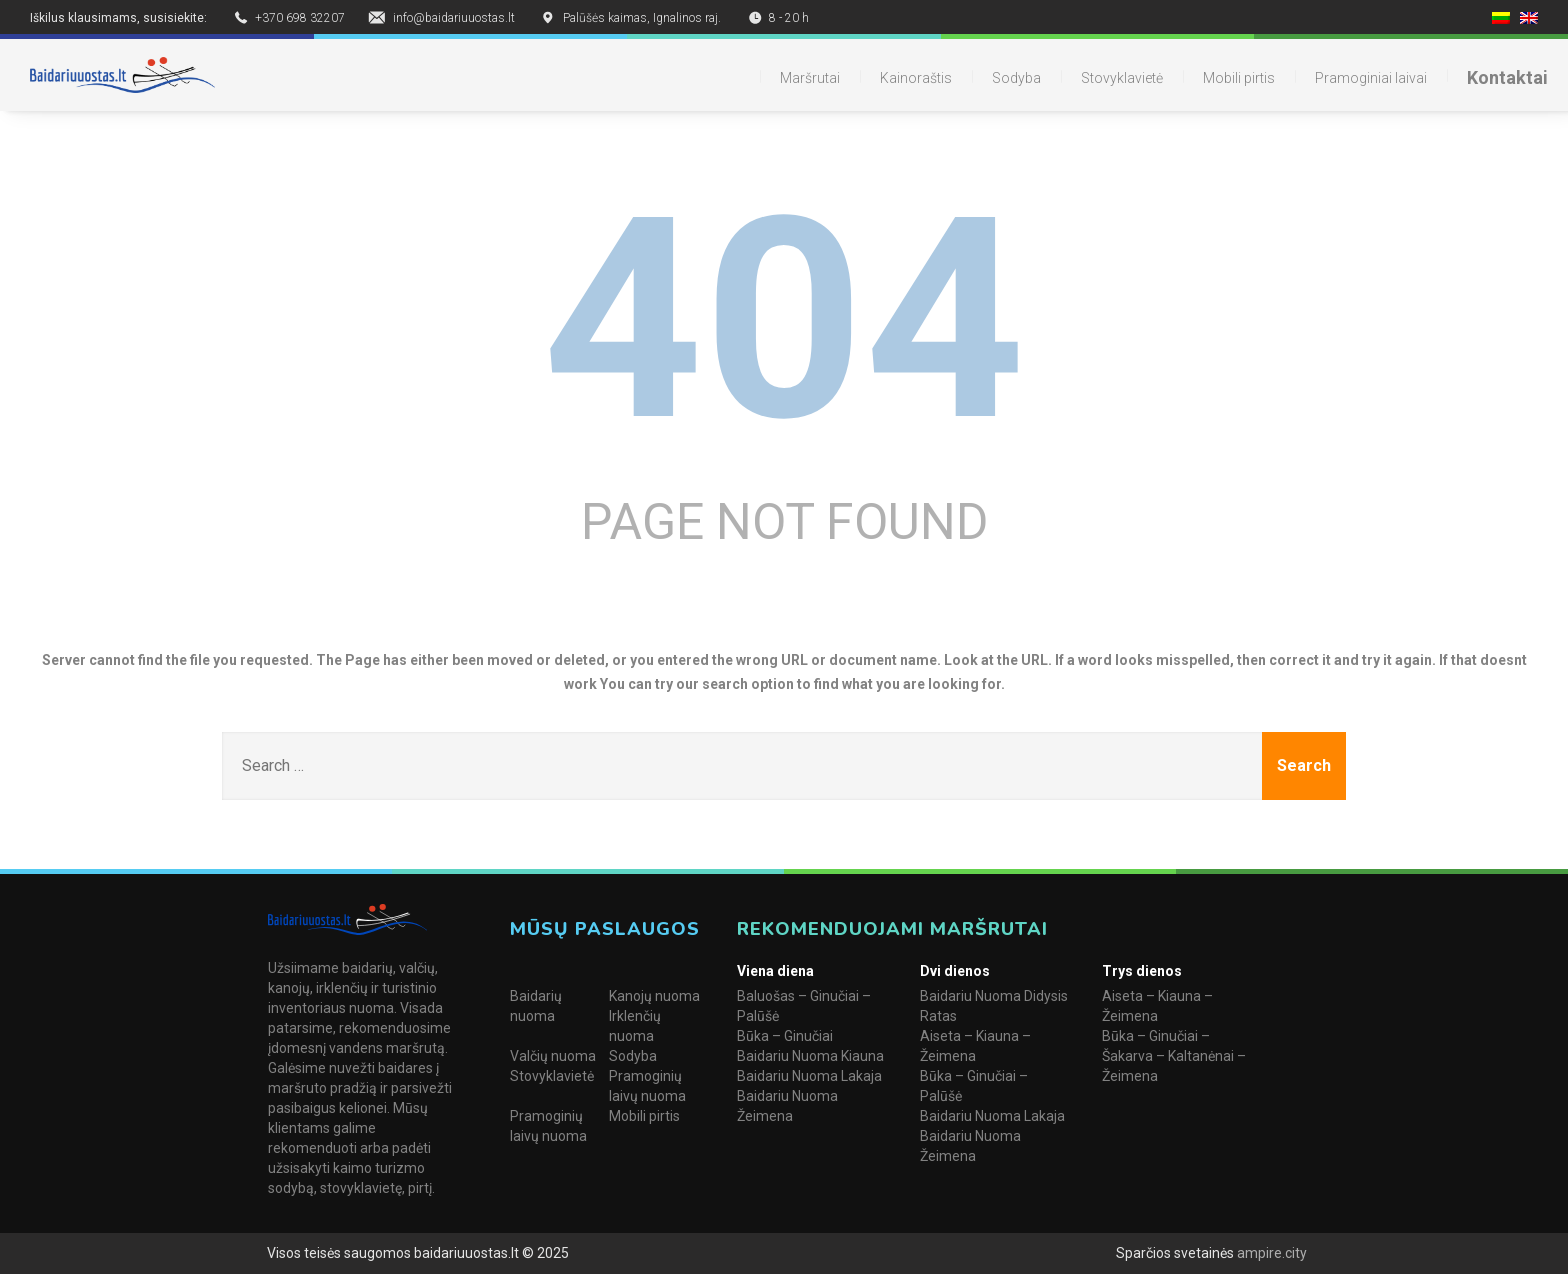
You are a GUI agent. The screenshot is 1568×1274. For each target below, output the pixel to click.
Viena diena (775, 971)
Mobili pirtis (1239, 78)
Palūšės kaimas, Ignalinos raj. (642, 18)
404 (784, 320)
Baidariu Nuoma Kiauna (810, 1056)
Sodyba (1016, 78)
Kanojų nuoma (654, 996)
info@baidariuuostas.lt (454, 18)
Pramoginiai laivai (1371, 78)
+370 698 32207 (300, 18)
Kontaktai (1507, 77)
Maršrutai (810, 78)
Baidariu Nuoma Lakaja (809, 1076)
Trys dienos (1142, 971)
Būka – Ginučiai (785, 1036)
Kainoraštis (916, 78)
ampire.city (1270, 1253)
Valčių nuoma (553, 1056)
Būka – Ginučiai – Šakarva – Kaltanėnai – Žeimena (1174, 1056)
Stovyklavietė (1122, 78)
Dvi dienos (955, 971)
